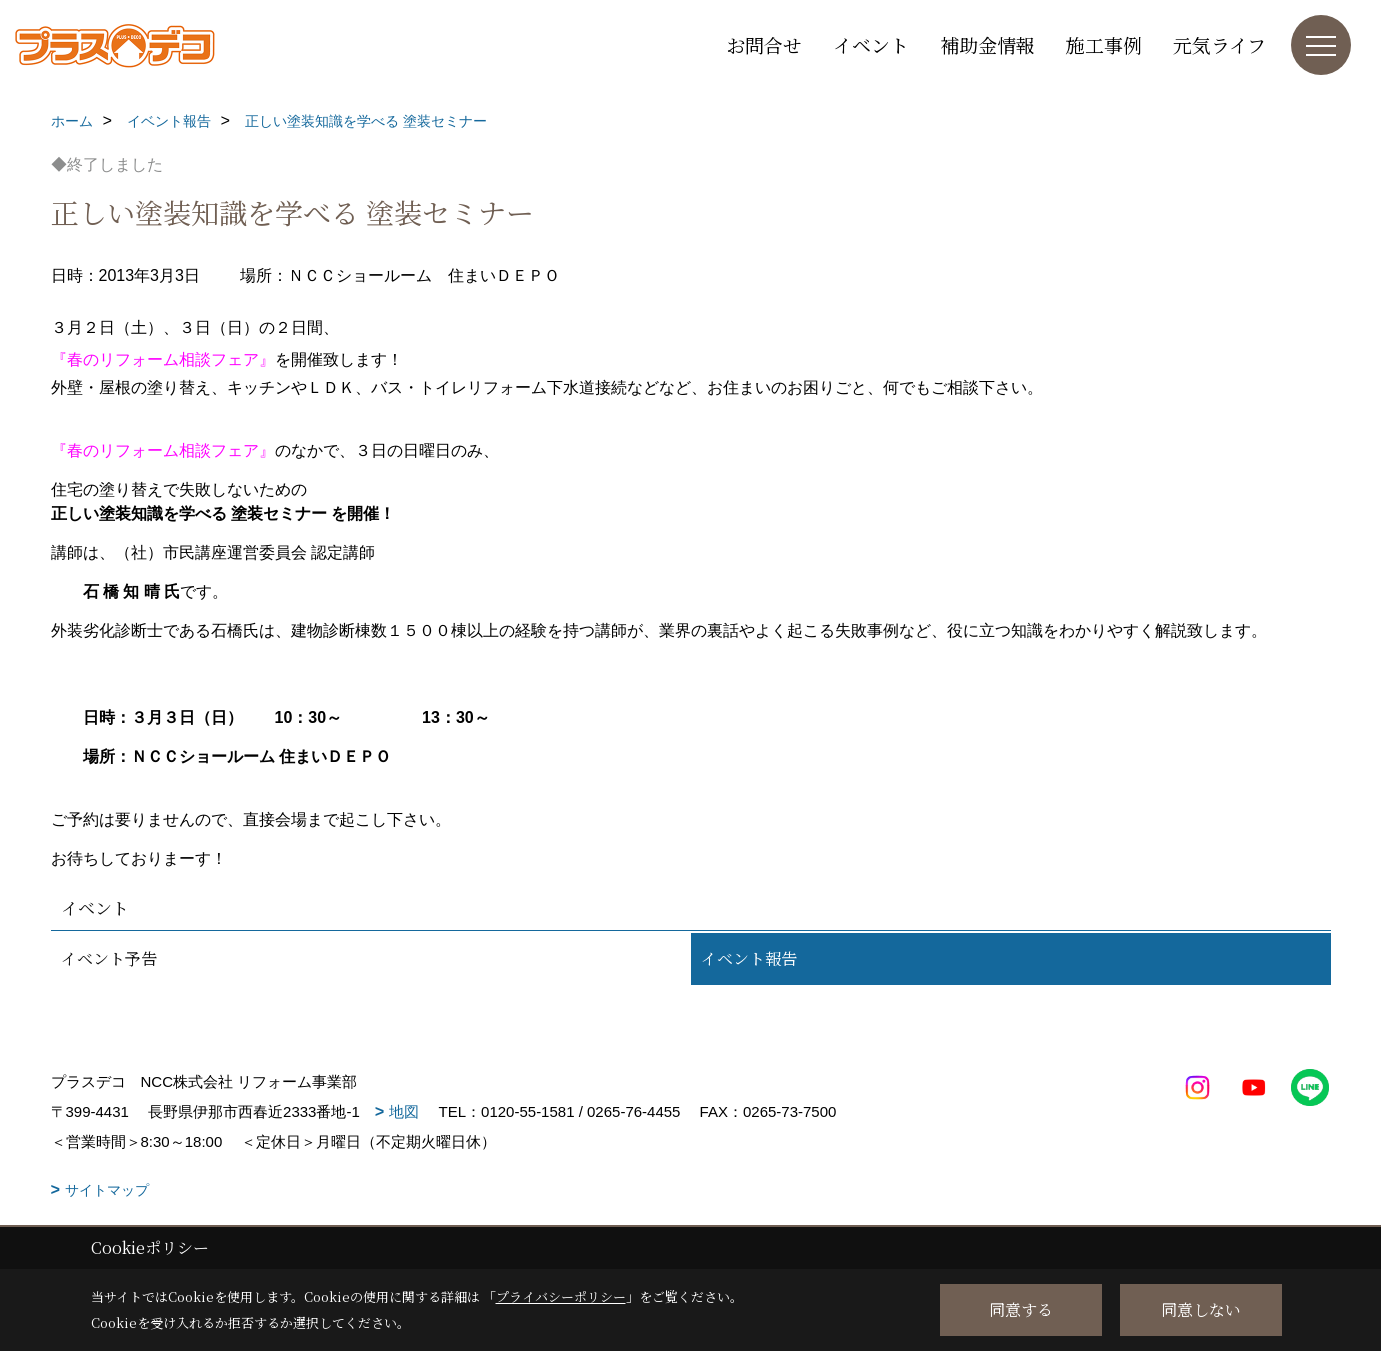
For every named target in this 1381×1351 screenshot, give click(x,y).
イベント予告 (109, 958)
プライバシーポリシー (561, 1296)
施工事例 (1104, 44)
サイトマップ (107, 1190)
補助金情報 (987, 44)
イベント (871, 44)
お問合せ (764, 44)
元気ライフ (1219, 44)
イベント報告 (749, 958)
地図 (404, 1111)
